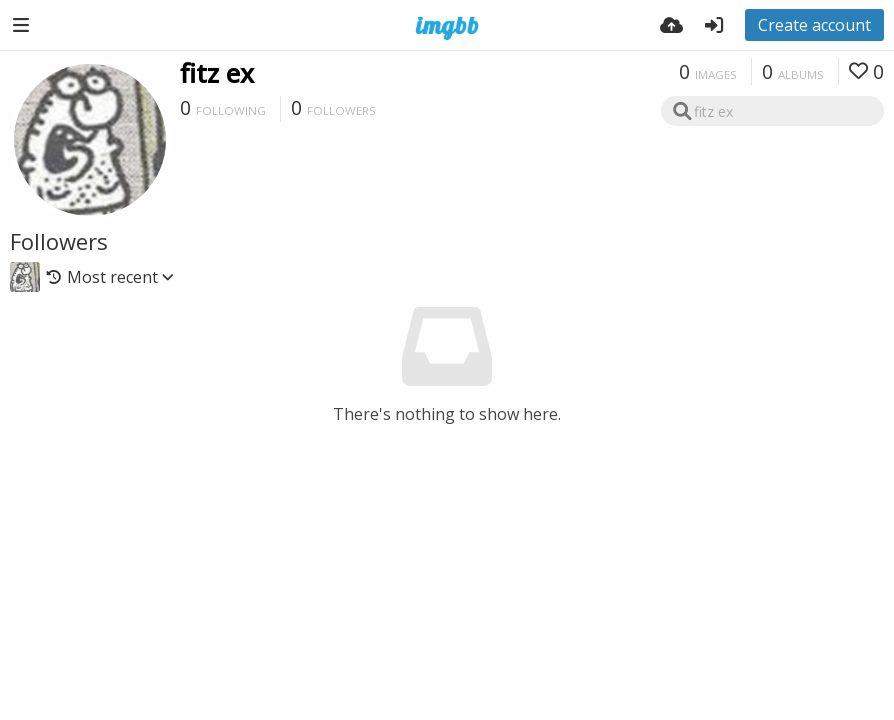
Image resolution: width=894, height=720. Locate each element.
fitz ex (217, 73)
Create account (814, 25)
